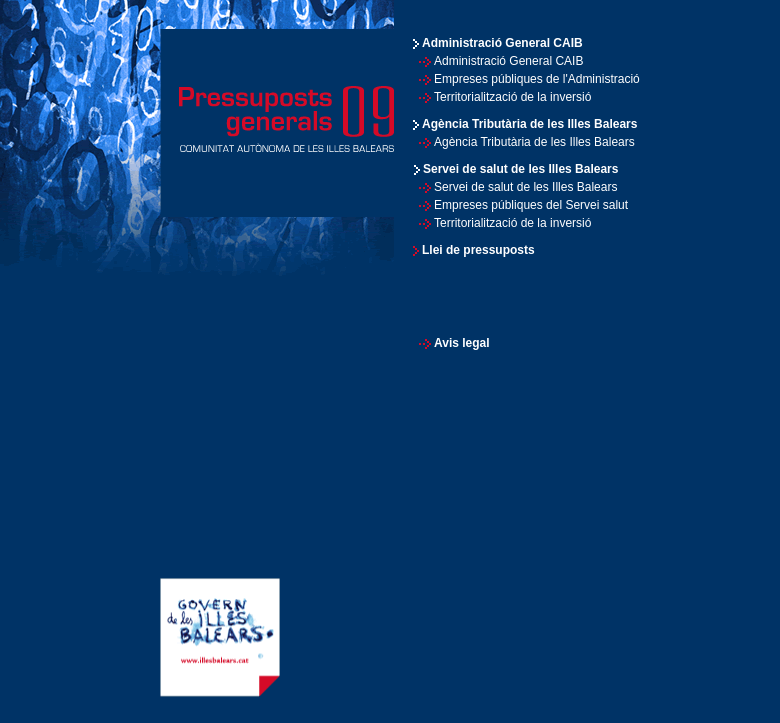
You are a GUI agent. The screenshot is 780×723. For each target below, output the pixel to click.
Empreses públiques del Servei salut (531, 205)
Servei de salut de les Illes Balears (525, 187)
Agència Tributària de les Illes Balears (534, 142)
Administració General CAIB (508, 61)
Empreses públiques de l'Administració (537, 79)
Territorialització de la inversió (512, 97)
